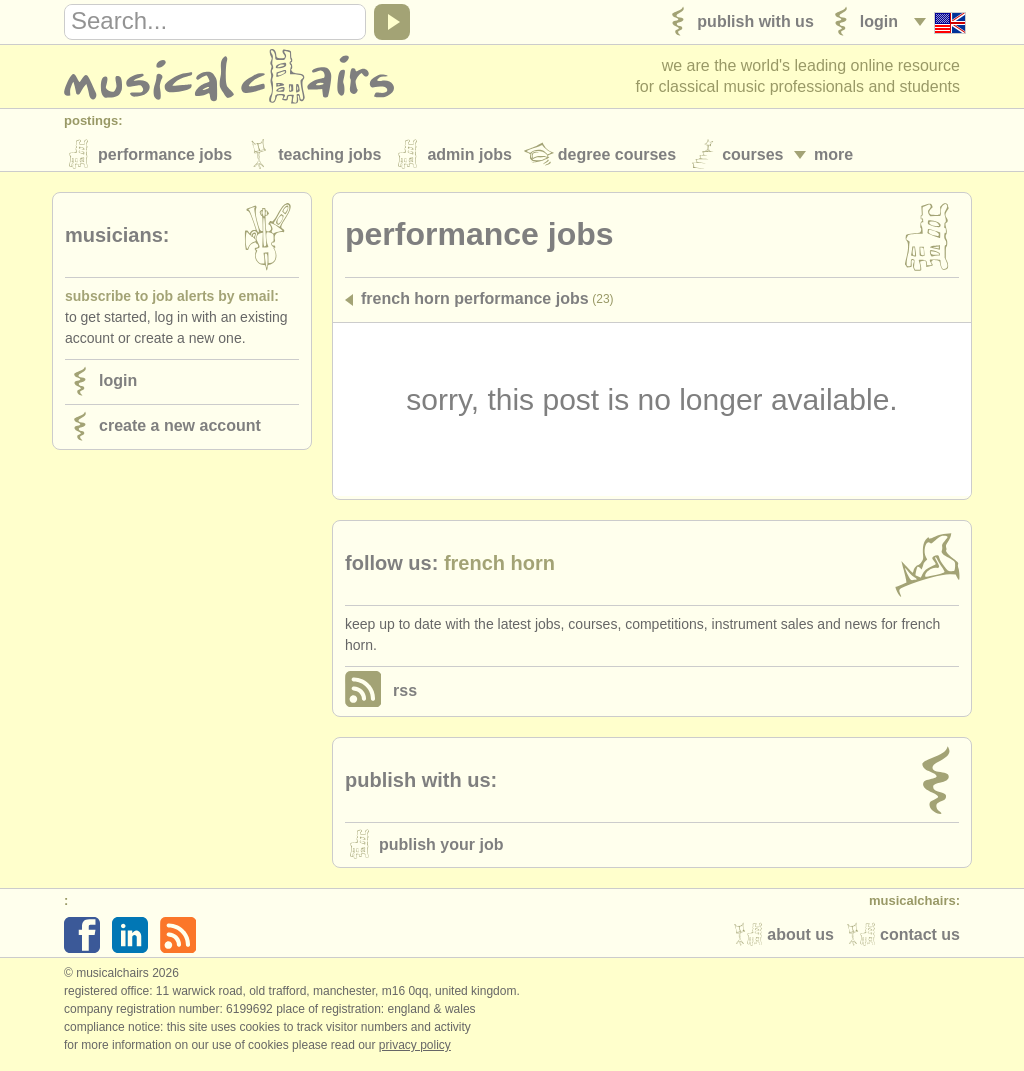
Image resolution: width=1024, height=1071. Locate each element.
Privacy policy (415, 1050)
